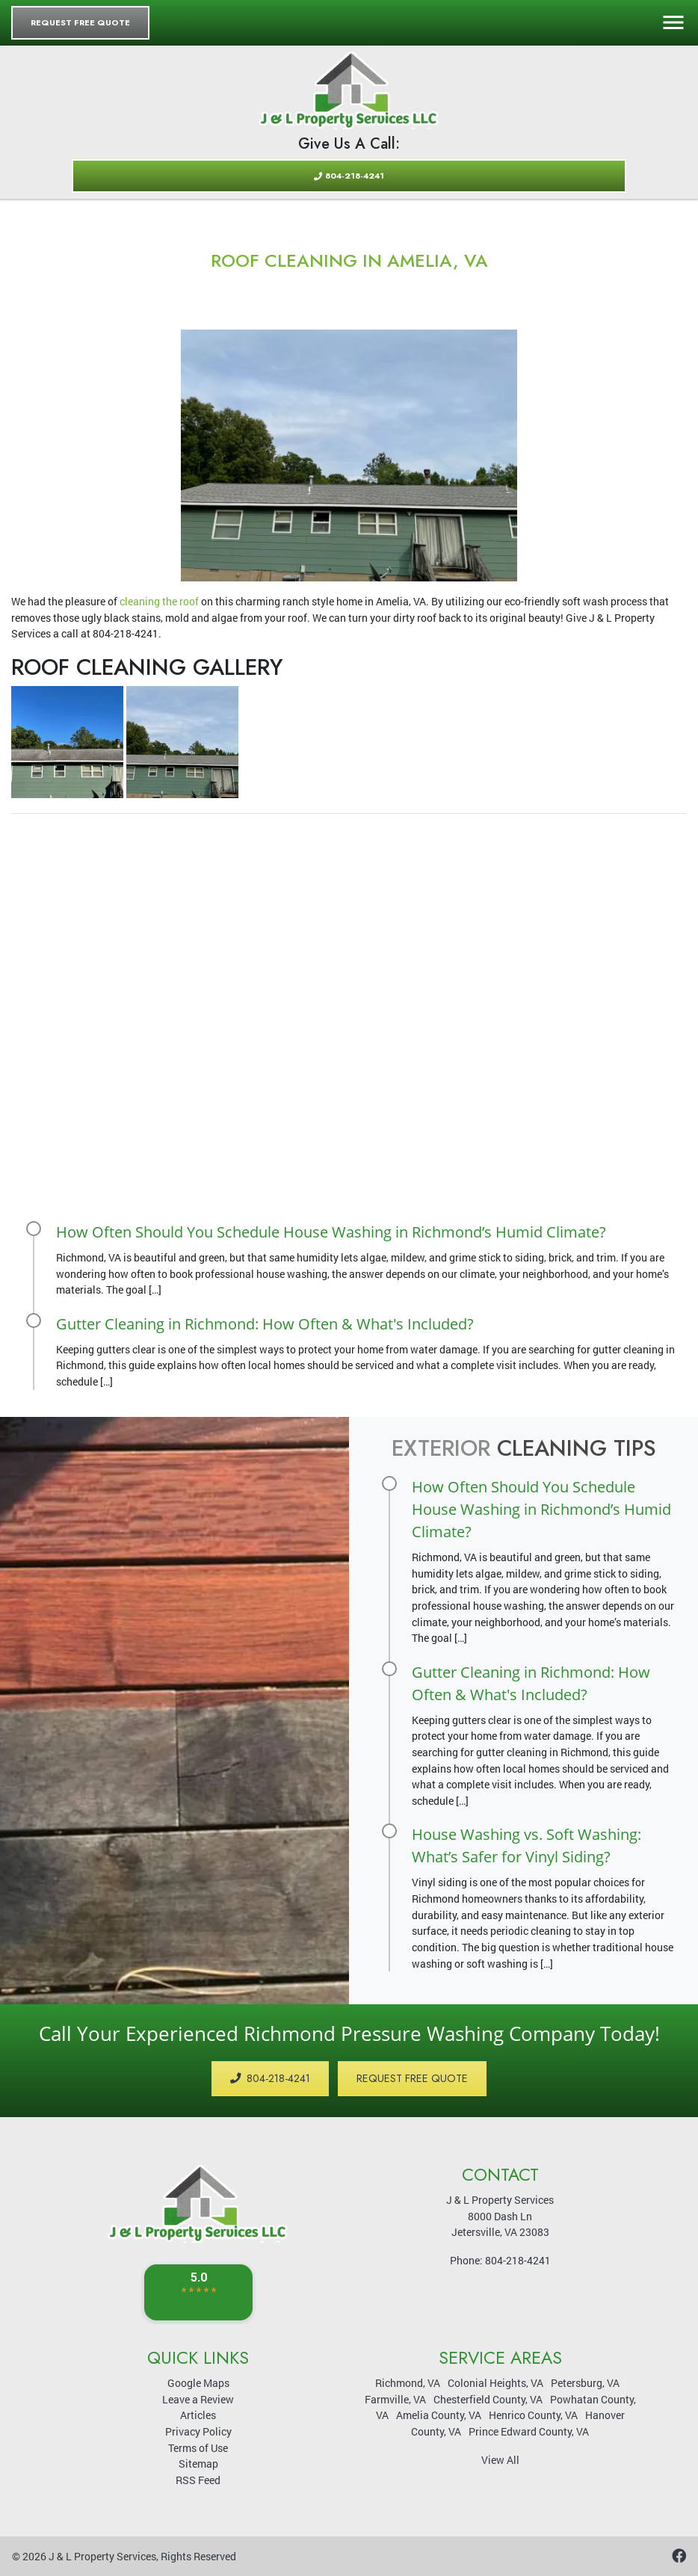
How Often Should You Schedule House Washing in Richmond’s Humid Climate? (331, 1232)
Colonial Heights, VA (495, 2383)
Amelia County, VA (438, 2415)
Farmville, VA (395, 2399)
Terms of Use (198, 2448)
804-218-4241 (349, 176)
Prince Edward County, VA (529, 2431)
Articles (198, 2415)
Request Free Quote (80, 22)
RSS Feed (198, 2480)
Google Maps (198, 2383)
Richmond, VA (407, 2383)
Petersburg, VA (585, 2383)
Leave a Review (198, 2399)
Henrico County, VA (533, 2415)
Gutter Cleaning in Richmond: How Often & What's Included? (265, 1324)
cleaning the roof (159, 601)
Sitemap (198, 2463)
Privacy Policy (198, 2431)
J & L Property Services (102, 2556)
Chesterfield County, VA (488, 2399)
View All (500, 2460)
